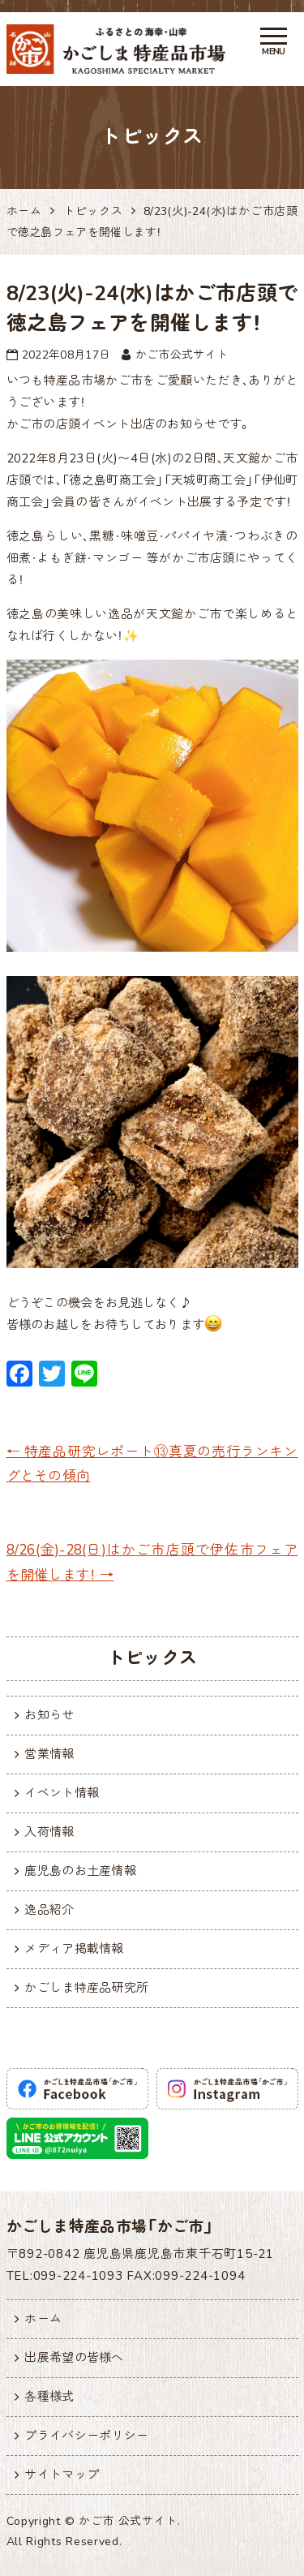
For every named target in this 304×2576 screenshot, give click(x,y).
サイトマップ (61, 2474)
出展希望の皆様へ (73, 2358)
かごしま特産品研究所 (86, 1988)
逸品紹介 (49, 1910)
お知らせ (49, 1715)
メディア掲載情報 (73, 1949)
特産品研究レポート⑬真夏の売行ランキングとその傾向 (152, 1464)
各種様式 (49, 2397)
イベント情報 (61, 1793)
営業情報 (49, 1754)
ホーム (43, 2319)
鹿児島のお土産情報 (80, 1871)
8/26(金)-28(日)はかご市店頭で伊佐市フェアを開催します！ (152, 1563)
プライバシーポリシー (86, 2436)
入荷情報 (49, 1832)
